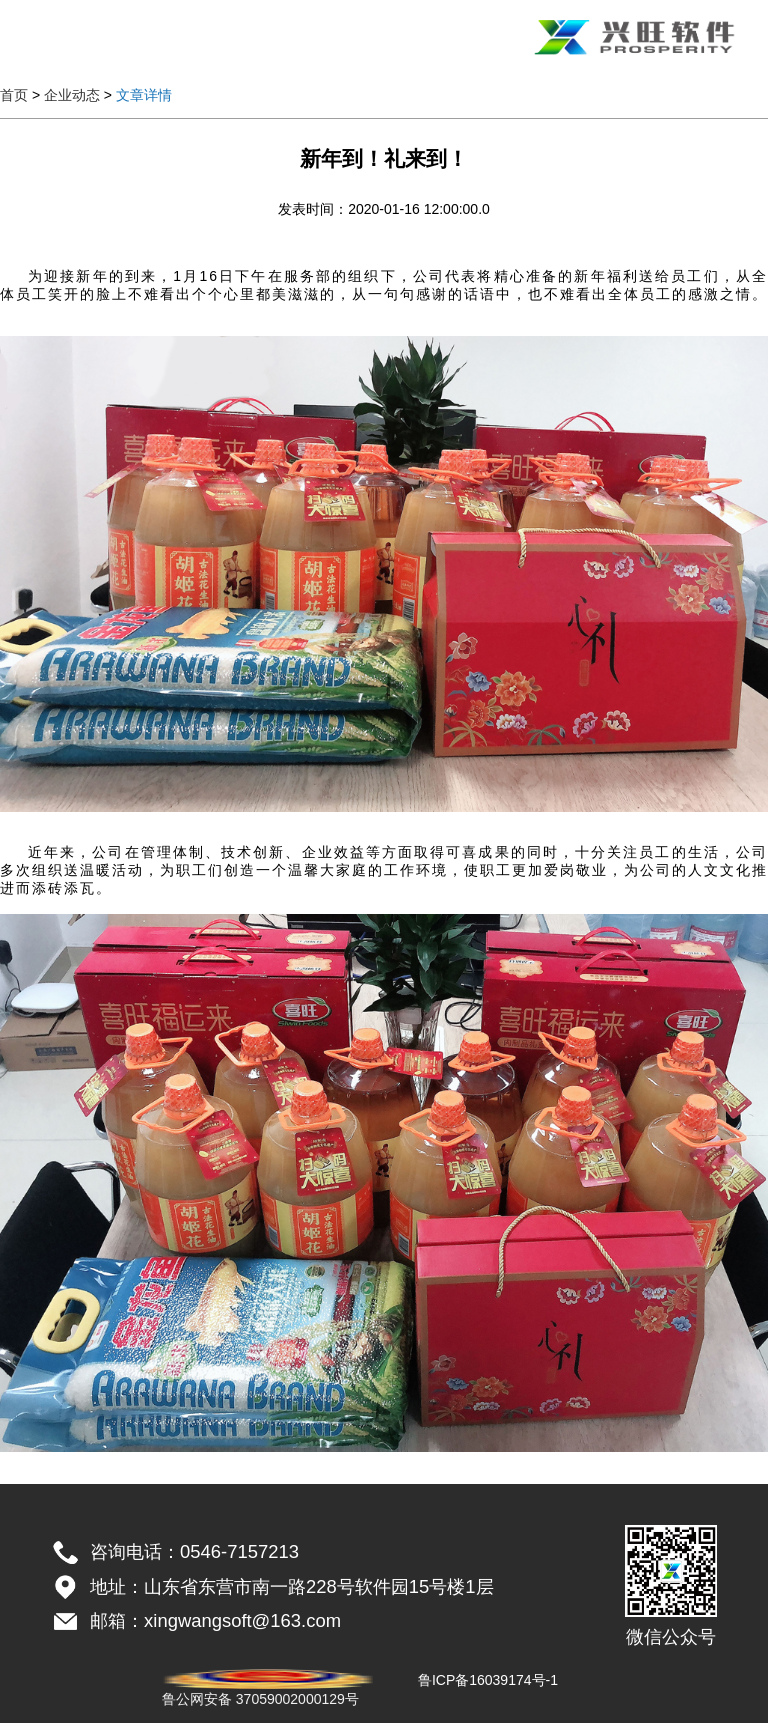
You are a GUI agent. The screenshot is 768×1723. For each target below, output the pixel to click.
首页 (14, 95)
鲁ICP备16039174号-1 (488, 1680)
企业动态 (72, 95)
